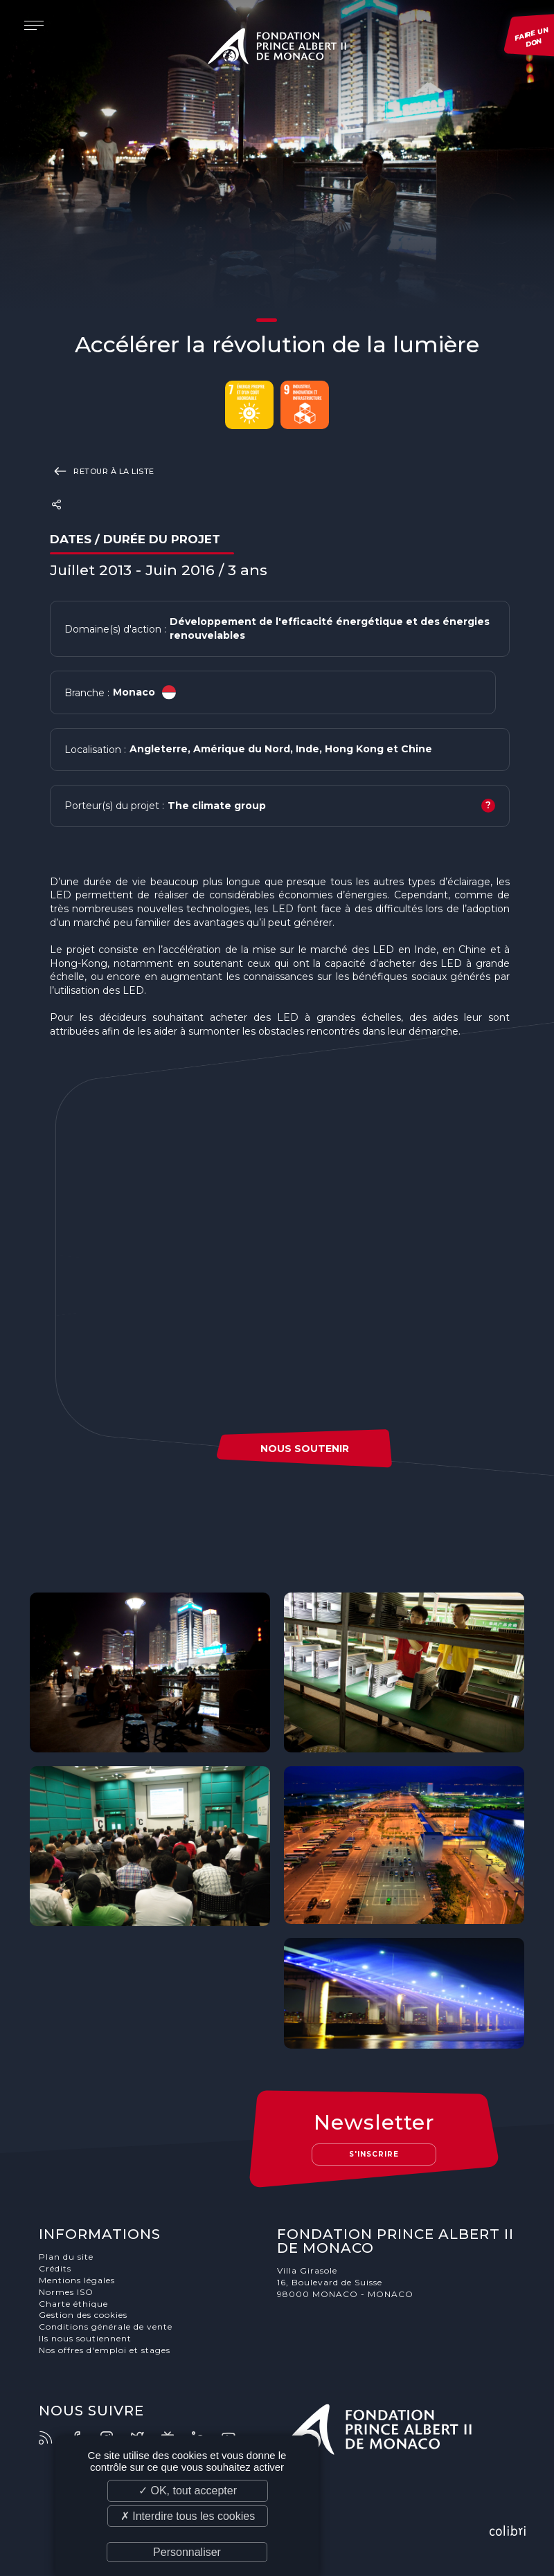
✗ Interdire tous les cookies (187, 2516)
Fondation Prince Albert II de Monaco (277, 48)
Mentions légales (77, 2280)
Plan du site (66, 2256)
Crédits (55, 2268)
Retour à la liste (102, 470)
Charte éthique (73, 2303)
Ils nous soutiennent (85, 2338)
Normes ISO (66, 2292)
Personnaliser (187, 2552)
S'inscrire (374, 2154)
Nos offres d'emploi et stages (104, 2350)
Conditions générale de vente (105, 2326)
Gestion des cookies (83, 2315)
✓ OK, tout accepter (187, 2490)
